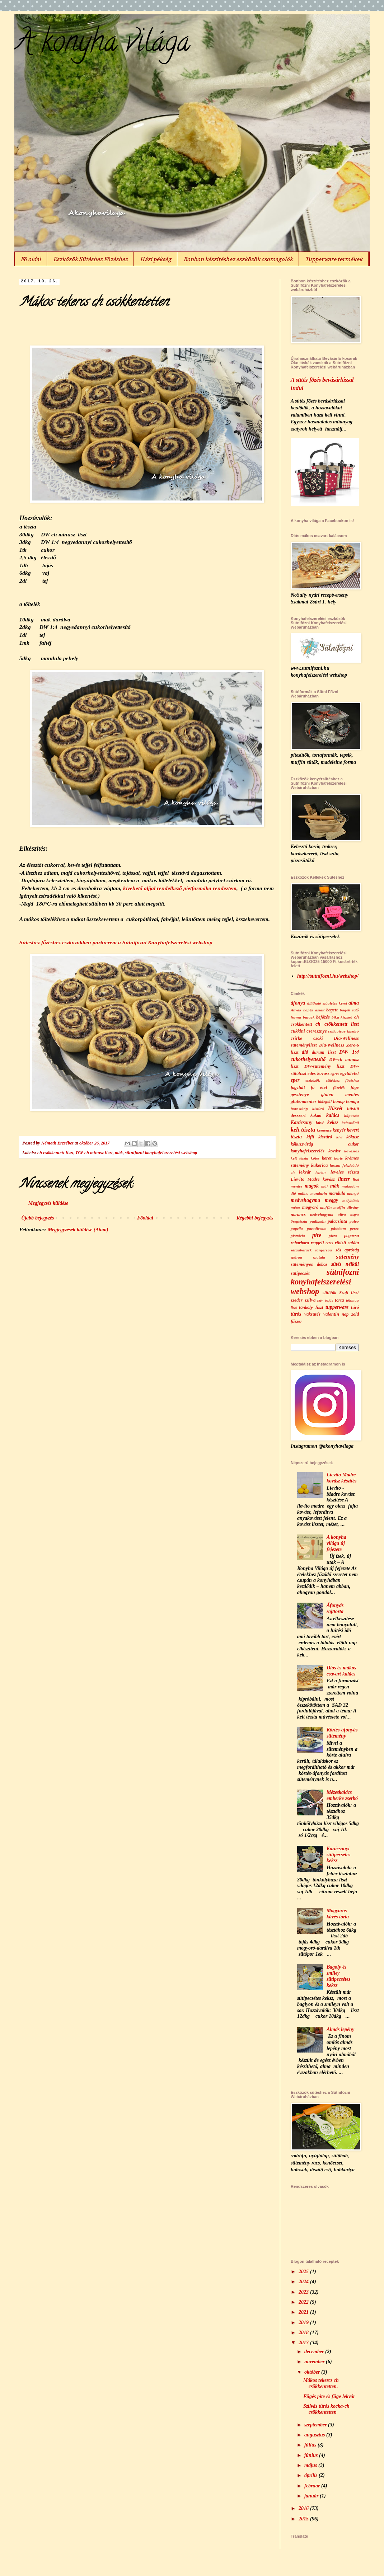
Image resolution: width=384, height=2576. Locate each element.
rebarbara (300, 1242)
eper (295, 1080)
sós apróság (347, 1249)
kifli (310, 1136)
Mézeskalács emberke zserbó (342, 1795)
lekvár (305, 1172)
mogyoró (310, 1207)
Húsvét (335, 1108)
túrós (296, 1314)
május (311, 2465)
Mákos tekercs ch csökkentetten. (321, 2383)
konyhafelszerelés (307, 1150)
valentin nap (336, 1314)
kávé (320, 1122)
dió (305, 1052)
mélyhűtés (350, 1200)
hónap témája (346, 1101)
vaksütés (312, 1314)
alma (353, 1003)
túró (355, 1307)
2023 (304, 2292)
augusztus (315, 2435)
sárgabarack (301, 1250)
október (312, 2372)
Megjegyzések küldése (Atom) (78, 1229)
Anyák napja (302, 1010)
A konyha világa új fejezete (336, 1543)
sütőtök (329, 1292)
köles (315, 1158)
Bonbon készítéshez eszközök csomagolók (238, 259)
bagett (332, 1009)
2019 (304, 2322)
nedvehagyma (321, 1214)
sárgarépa (323, 1250)
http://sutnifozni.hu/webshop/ (328, 976)
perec (354, 1228)
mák (119, 1152)
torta (339, 1300)
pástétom (338, 1228)
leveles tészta (345, 1172)
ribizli (340, 1242)
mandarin (318, 1193)
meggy (331, 1200)
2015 (304, 2518)
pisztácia (298, 1235)
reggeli (317, 1242)
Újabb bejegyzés (37, 1218)
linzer (344, 1179)
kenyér (339, 1130)
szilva (310, 1300)
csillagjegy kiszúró (343, 1031)
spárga (296, 1257)
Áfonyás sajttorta (335, 1608)
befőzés (323, 1017)
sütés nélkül (345, 1264)
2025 (304, 2271)
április (311, 2475)
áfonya (298, 1003)
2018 (304, 2332)
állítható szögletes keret (327, 1003)
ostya (354, 1214)
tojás (329, 1300)
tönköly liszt (311, 1307)
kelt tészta (303, 1129)
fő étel (319, 1087)
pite (316, 1235)
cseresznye (316, 1031)
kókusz (352, 1136)
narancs (298, 1214)
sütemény (347, 1256)
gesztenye (300, 1094)
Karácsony (301, 1122)
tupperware (337, 1307)
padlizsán (318, 1221)
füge (355, 1087)
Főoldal (145, 1218)
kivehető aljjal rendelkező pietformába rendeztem (180, 888)
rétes (329, 1243)
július (311, 2445)
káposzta (351, 1115)
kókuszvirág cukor (325, 1144)
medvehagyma (305, 1200)
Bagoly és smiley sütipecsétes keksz (338, 1976)
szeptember (316, 2424)
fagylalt (298, 1087)
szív (320, 1300)
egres (335, 1073)
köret (327, 1158)
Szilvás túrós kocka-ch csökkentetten (326, 2409)
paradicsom (317, 1228)
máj (324, 1186)
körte (338, 1158)
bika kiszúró (342, 1017)
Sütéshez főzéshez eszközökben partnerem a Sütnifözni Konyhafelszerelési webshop (115, 942)
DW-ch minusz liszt (94, 1152)
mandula (337, 1193)
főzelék (339, 1087)
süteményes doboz (309, 1264)
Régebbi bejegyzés (255, 1218)
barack (309, 1017)
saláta (353, 1242)
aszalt (319, 1010)
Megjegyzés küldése (48, 1203)
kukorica (319, 1165)
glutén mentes (340, 1094)
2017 (304, 2342)
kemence (324, 1130)
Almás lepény (340, 2029)
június (311, 2455)
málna (303, 1193)
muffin (326, 1207)
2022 (304, 2302)
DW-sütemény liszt (324, 1066)
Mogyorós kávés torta (338, 1913)
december (314, 2351)
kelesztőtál (350, 1122)
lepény (320, 1172)
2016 (304, 2508)
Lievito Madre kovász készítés (341, 1478)
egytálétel (349, 1073)
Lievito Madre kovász (313, 1179)
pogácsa (351, 1235)
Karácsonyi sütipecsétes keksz (338, 1854)
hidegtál (325, 1101)
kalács (332, 1115)
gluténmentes (304, 1101)
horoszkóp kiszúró (307, 1108)
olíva (342, 1214)
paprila (297, 1228)
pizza (333, 1235)
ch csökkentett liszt (55, 1152)
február (312, 2485)
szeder (297, 1300)
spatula (319, 1257)
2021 (304, 2312)
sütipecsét (300, 1273)
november (315, 2361)
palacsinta (337, 1221)
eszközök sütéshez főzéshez (332, 1080)
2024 (304, 2281)
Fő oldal (30, 259)
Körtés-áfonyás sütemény (342, 1733)
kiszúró (325, 1136)
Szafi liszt (349, 1292)
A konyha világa (102, 44)
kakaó (315, 1115)
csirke (296, 1038)
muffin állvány (346, 1207)
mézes (295, 1207)
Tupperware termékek (333, 259)
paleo (354, 1221)
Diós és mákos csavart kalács (341, 1671)
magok (312, 1186)
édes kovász (318, 1073)
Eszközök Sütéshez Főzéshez (90, 259)
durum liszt (324, 1052)
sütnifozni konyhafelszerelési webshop (161, 1152)
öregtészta (299, 1221)
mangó (353, 1193)
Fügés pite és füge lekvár (329, 2396)
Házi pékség (155, 259)
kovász (334, 1150)
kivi (339, 1137)
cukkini (298, 1031)
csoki (318, 1038)
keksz (332, 1122)
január (312, 2496)
